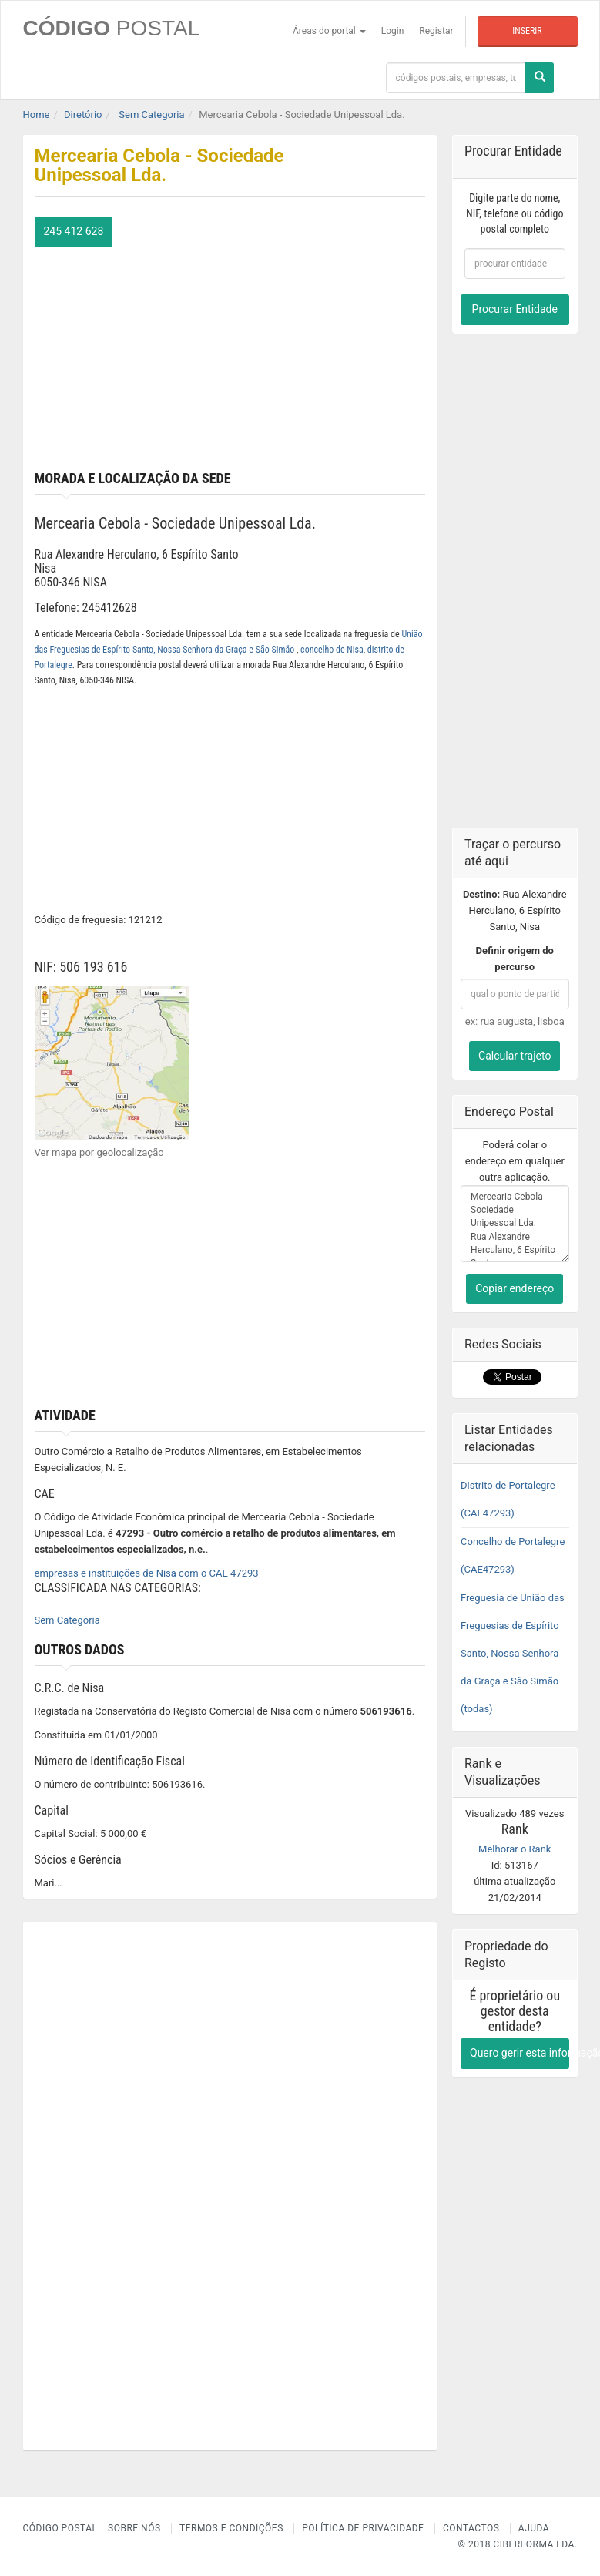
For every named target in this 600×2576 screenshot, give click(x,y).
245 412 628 (74, 231)
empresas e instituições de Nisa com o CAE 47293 (147, 1573)
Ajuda (533, 2528)
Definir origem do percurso (515, 958)
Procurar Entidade (515, 309)
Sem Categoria (67, 1620)
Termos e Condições (231, 2528)
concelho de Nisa (332, 649)
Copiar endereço (514, 1288)
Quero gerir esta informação (519, 2053)
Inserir (526, 30)
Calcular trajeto (514, 1056)
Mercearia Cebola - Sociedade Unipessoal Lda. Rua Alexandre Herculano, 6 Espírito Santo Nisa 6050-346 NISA (515, 1223)
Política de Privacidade (363, 2528)
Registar (436, 30)
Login (392, 30)
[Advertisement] (230, 355)
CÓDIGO (111, 28)
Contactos (471, 2528)
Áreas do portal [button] (329, 30)
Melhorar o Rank (514, 1849)
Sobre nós (134, 2528)
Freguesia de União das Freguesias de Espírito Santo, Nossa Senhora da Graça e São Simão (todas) (513, 1653)
